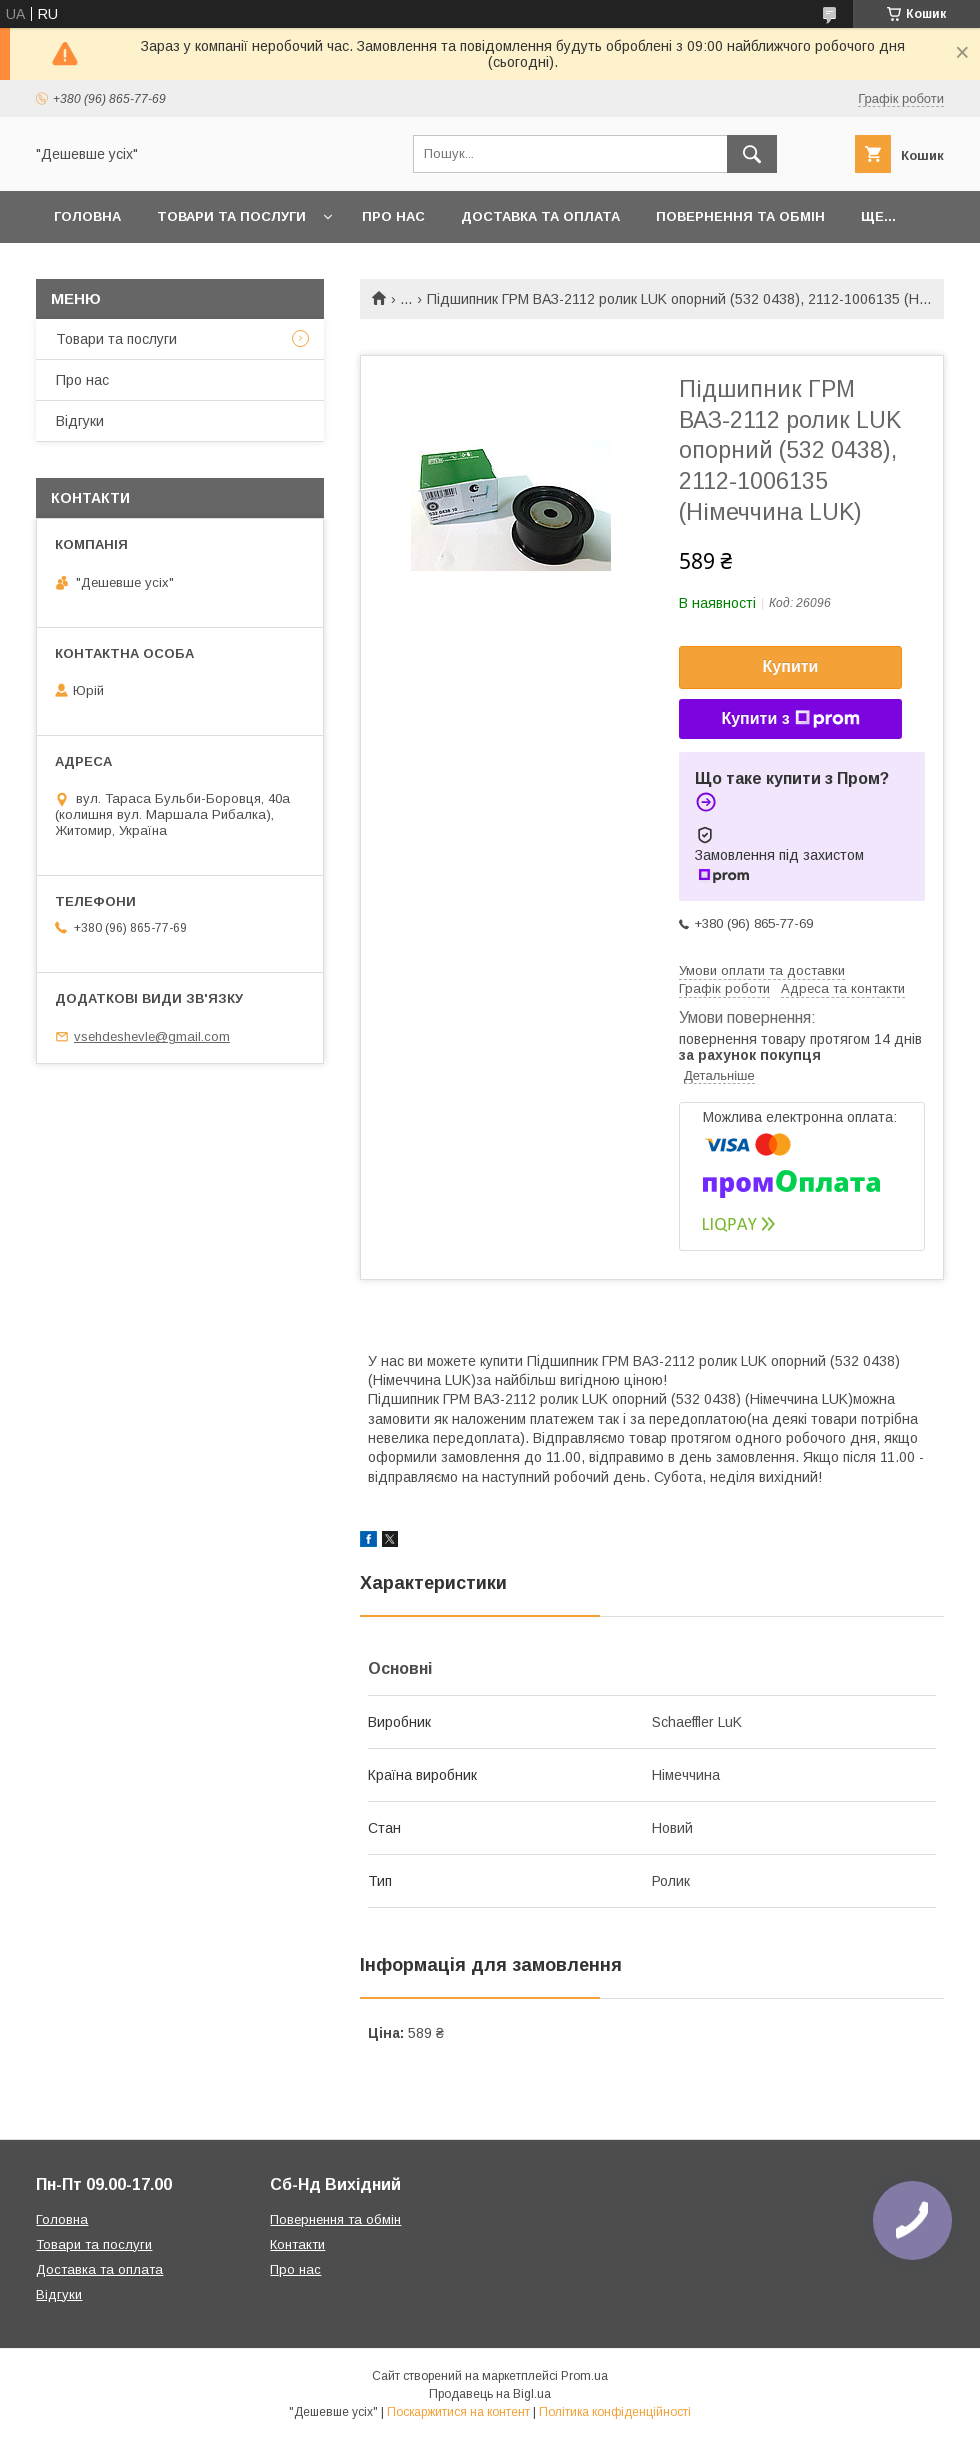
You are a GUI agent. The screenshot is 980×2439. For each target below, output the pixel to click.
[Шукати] (752, 154)
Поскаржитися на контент (458, 2412)
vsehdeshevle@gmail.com (152, 1036)
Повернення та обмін (740, 216)
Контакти (297, 2244)
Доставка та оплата (540, 216)
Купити (791, 666)
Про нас (393, 216)
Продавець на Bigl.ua (490, 2394)
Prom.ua (584, 2376)
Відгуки (80, 421)
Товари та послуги (231, 216)
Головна (87, 216)
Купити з (790, 719)
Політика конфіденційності (615, 2412)
